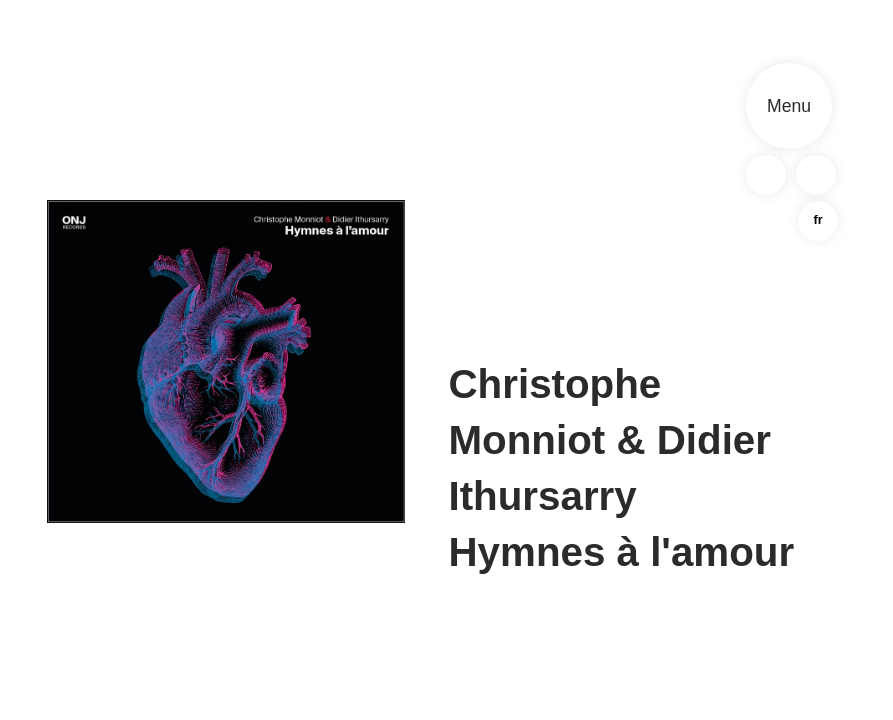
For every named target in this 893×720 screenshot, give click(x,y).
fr (817, 219)
